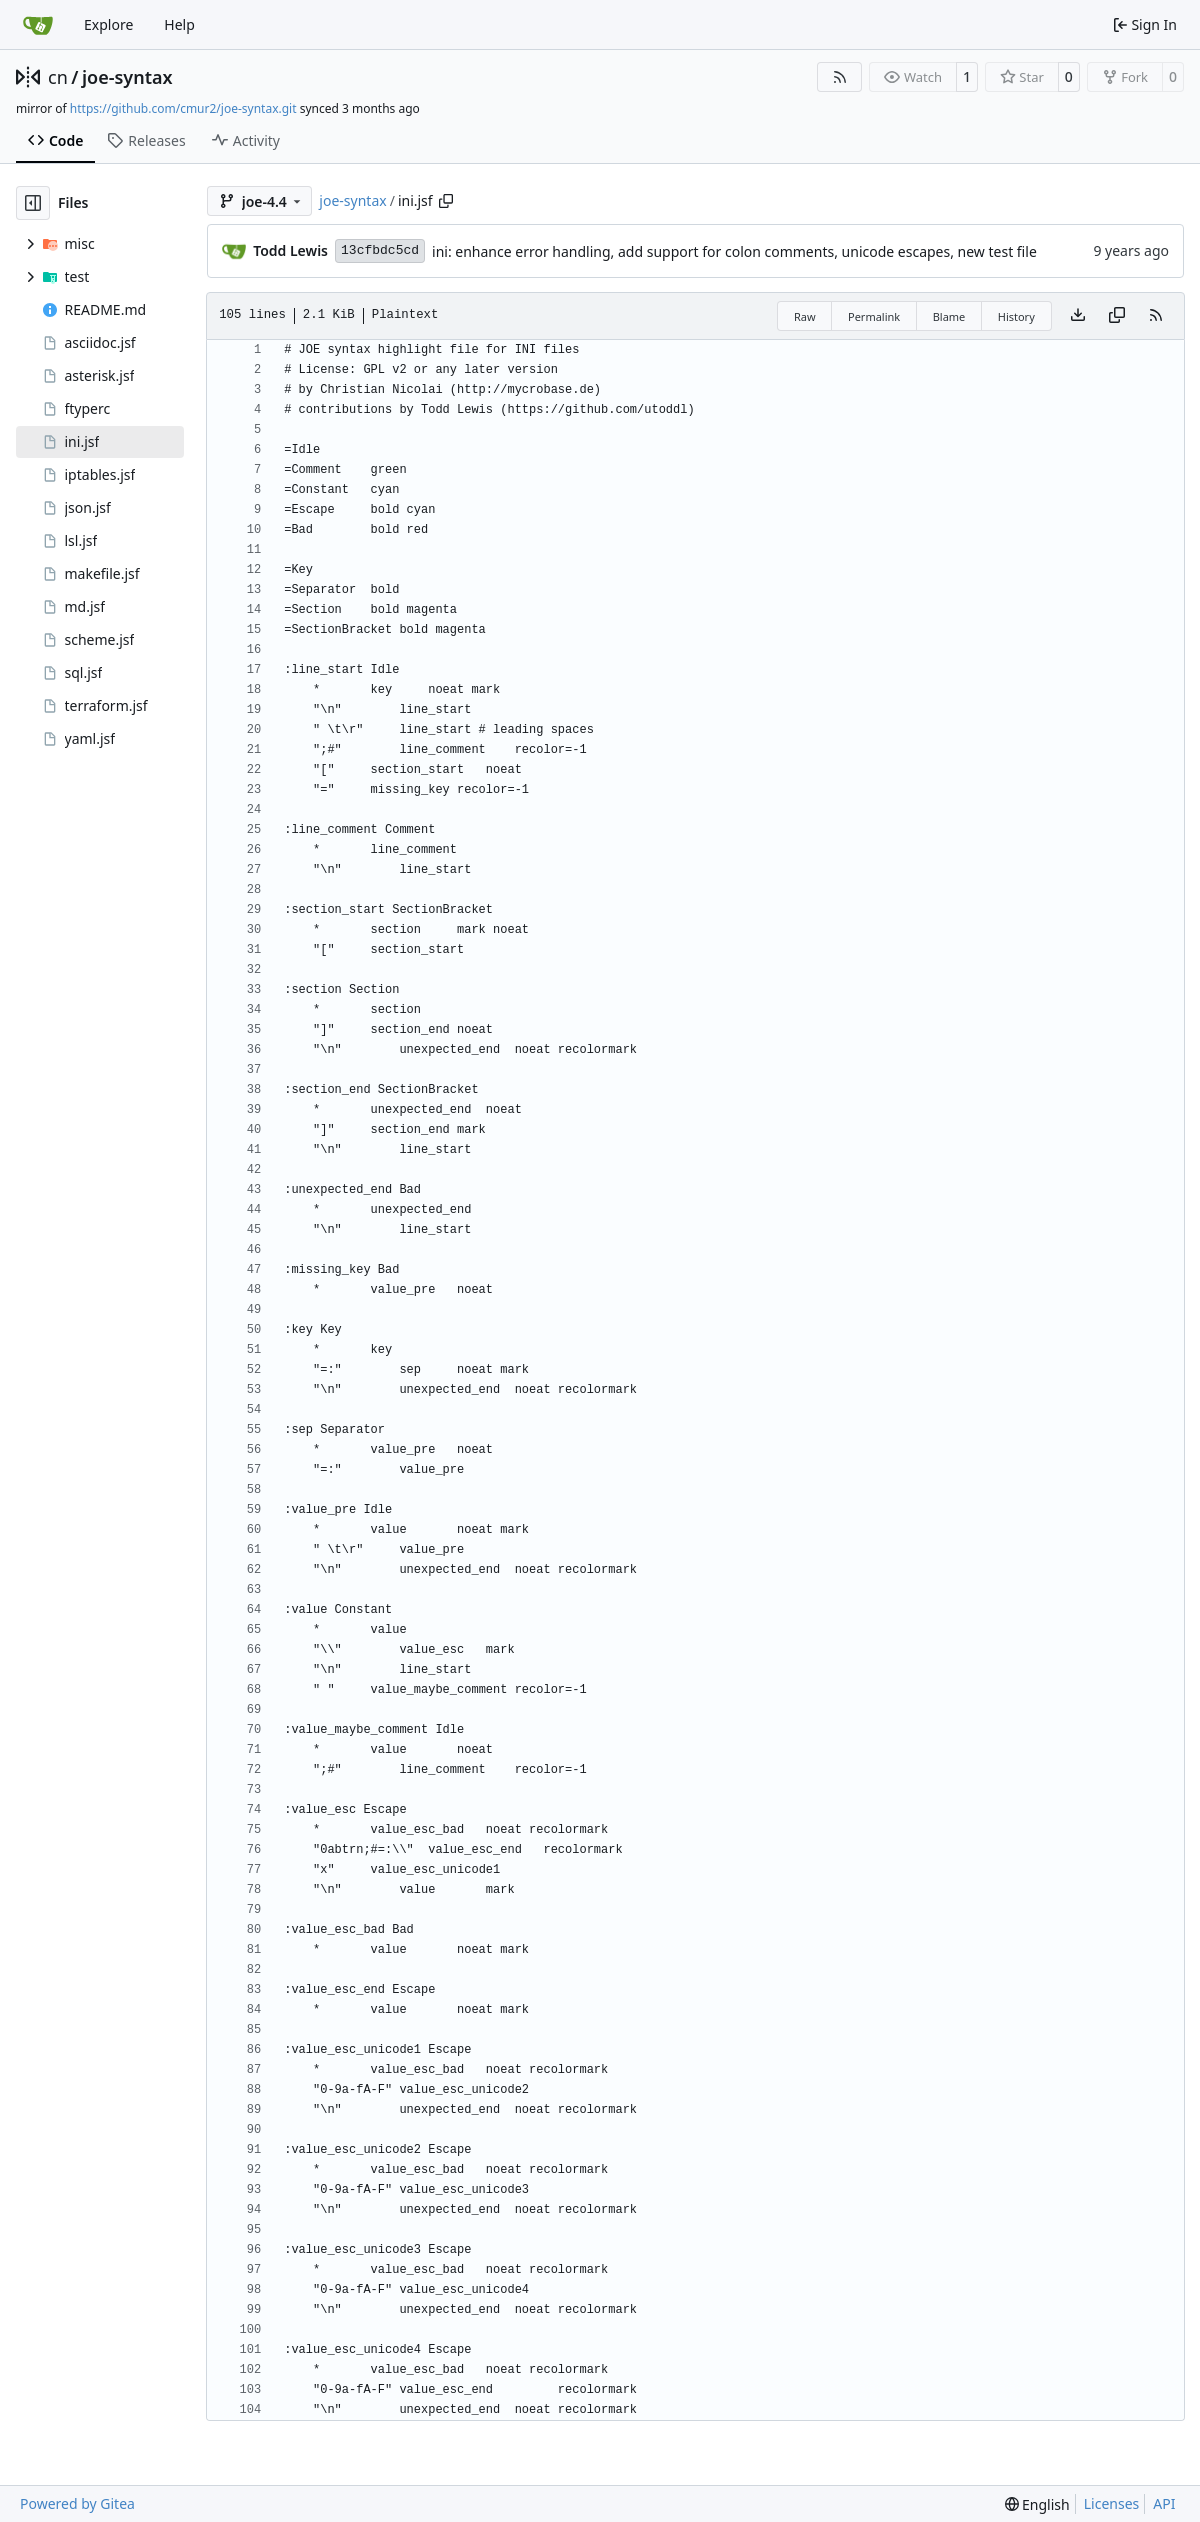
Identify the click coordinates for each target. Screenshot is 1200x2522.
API (1164, 2503)
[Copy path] (446, 201)
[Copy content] (1117, 316)
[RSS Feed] (840, 77)
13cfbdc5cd (380, 250)
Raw (805, 316)
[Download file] (1078, 316)
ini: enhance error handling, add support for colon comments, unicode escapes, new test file (734, 251)
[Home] (38, 25)
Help (179, 24)
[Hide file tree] (33, 203)
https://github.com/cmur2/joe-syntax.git (183, 108)
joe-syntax (127, 77)
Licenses (1112, 2503)
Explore (108, 24)
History (1016, 316)
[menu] (1037, 2504)
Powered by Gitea (77, 2503)
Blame (949, 316)
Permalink (874, 316)
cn (58, 77)
